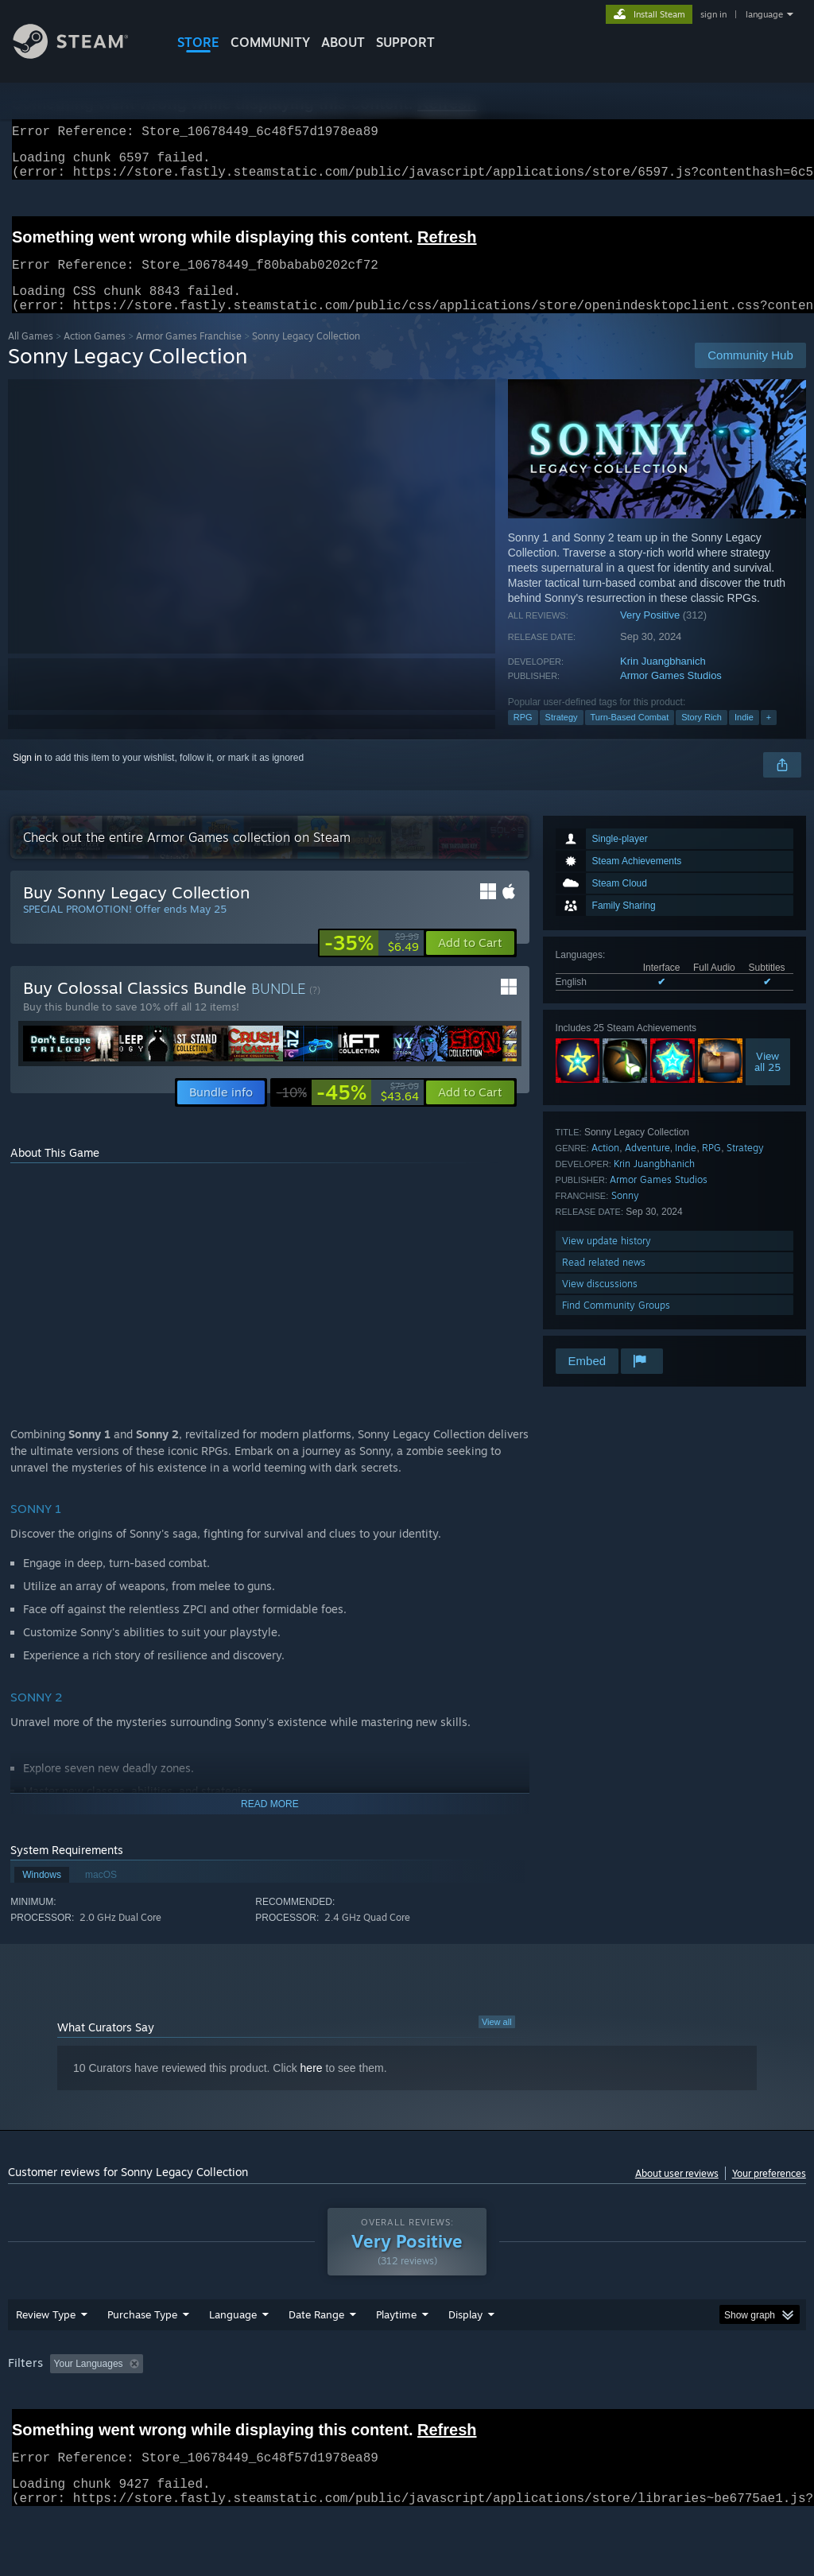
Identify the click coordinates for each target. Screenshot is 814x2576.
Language (233, 2355)
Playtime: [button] (371, 2405)
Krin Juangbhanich (663, 680)
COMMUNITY (270, 42)
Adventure (647, 1167)
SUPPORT (405, 42)
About (343, 42)
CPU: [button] (700, 2405)
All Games (30, 355)
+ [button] (768, 736)
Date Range (316, 2355)
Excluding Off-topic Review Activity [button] (249, 2405)
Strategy (561, 736)
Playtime (396, 2355)
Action (605, 1167)
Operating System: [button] (618, 2405)
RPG (523, 736)
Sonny (625, 1214)
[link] (372, 962)
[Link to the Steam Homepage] (83, 54)
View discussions (600, 1303)
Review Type (46, 2355)
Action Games (95, 355)
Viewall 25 (767, 1080)
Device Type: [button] (39, 2426)
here (311, 2087)
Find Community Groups (616, 1324)
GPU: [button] (754, 2405)
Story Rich (701, 736)
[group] (407, 2416)
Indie (744, 736)
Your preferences (769, 2192)
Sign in (27, 776)
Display (465, 2355)
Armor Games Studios (671, 694)
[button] (470, 962)
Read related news (603, 1281)
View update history (606, 1260)
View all (497, 2041)
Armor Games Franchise (189, 355)
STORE (198, 42)
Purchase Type (142, 2355)
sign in (713, 14)
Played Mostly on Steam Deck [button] (485, 2405)
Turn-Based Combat (630, 736)
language (764, 14)
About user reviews (677, 2192)
